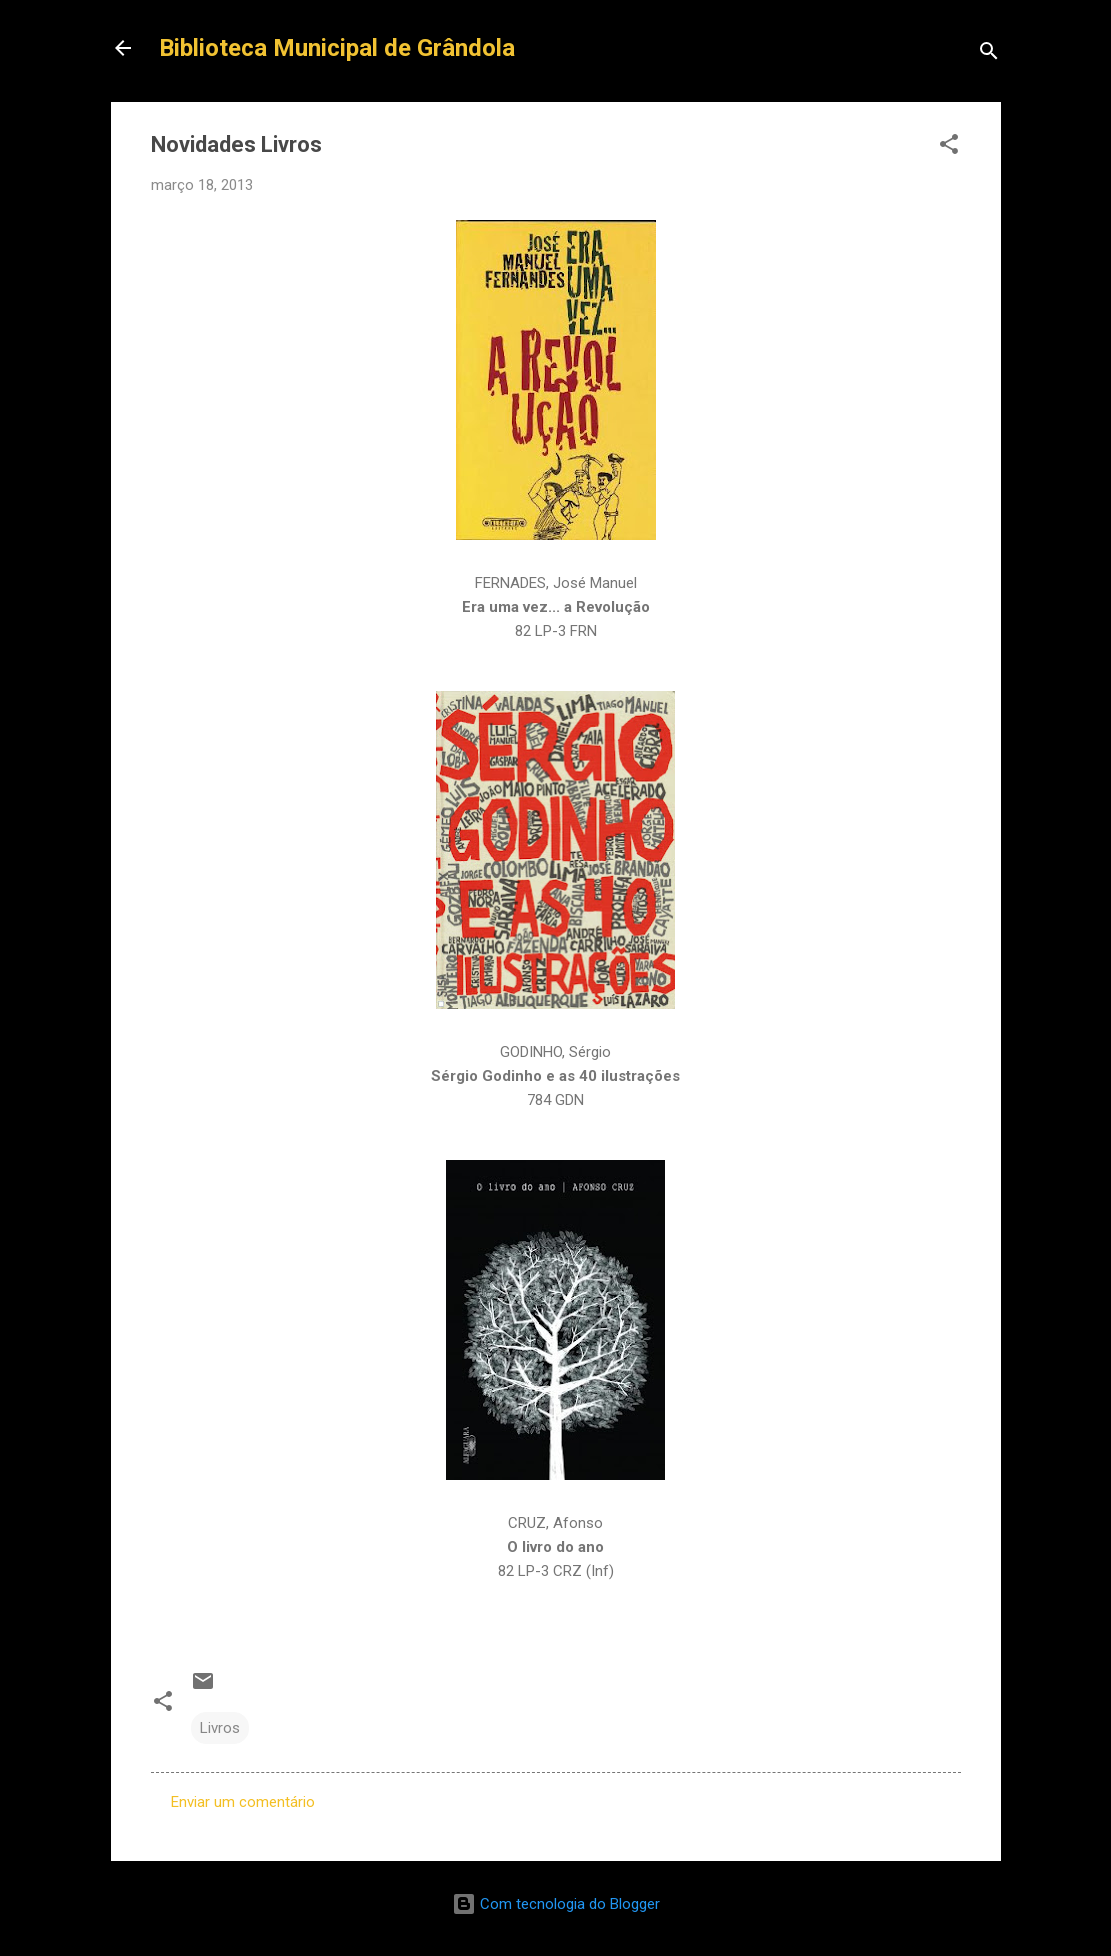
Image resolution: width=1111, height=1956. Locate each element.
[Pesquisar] (989, 54)
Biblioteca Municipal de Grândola (337, 48)
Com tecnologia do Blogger (556, 1904)
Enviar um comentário (243, 1802)
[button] (949, 147)
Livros (220, 1728)
